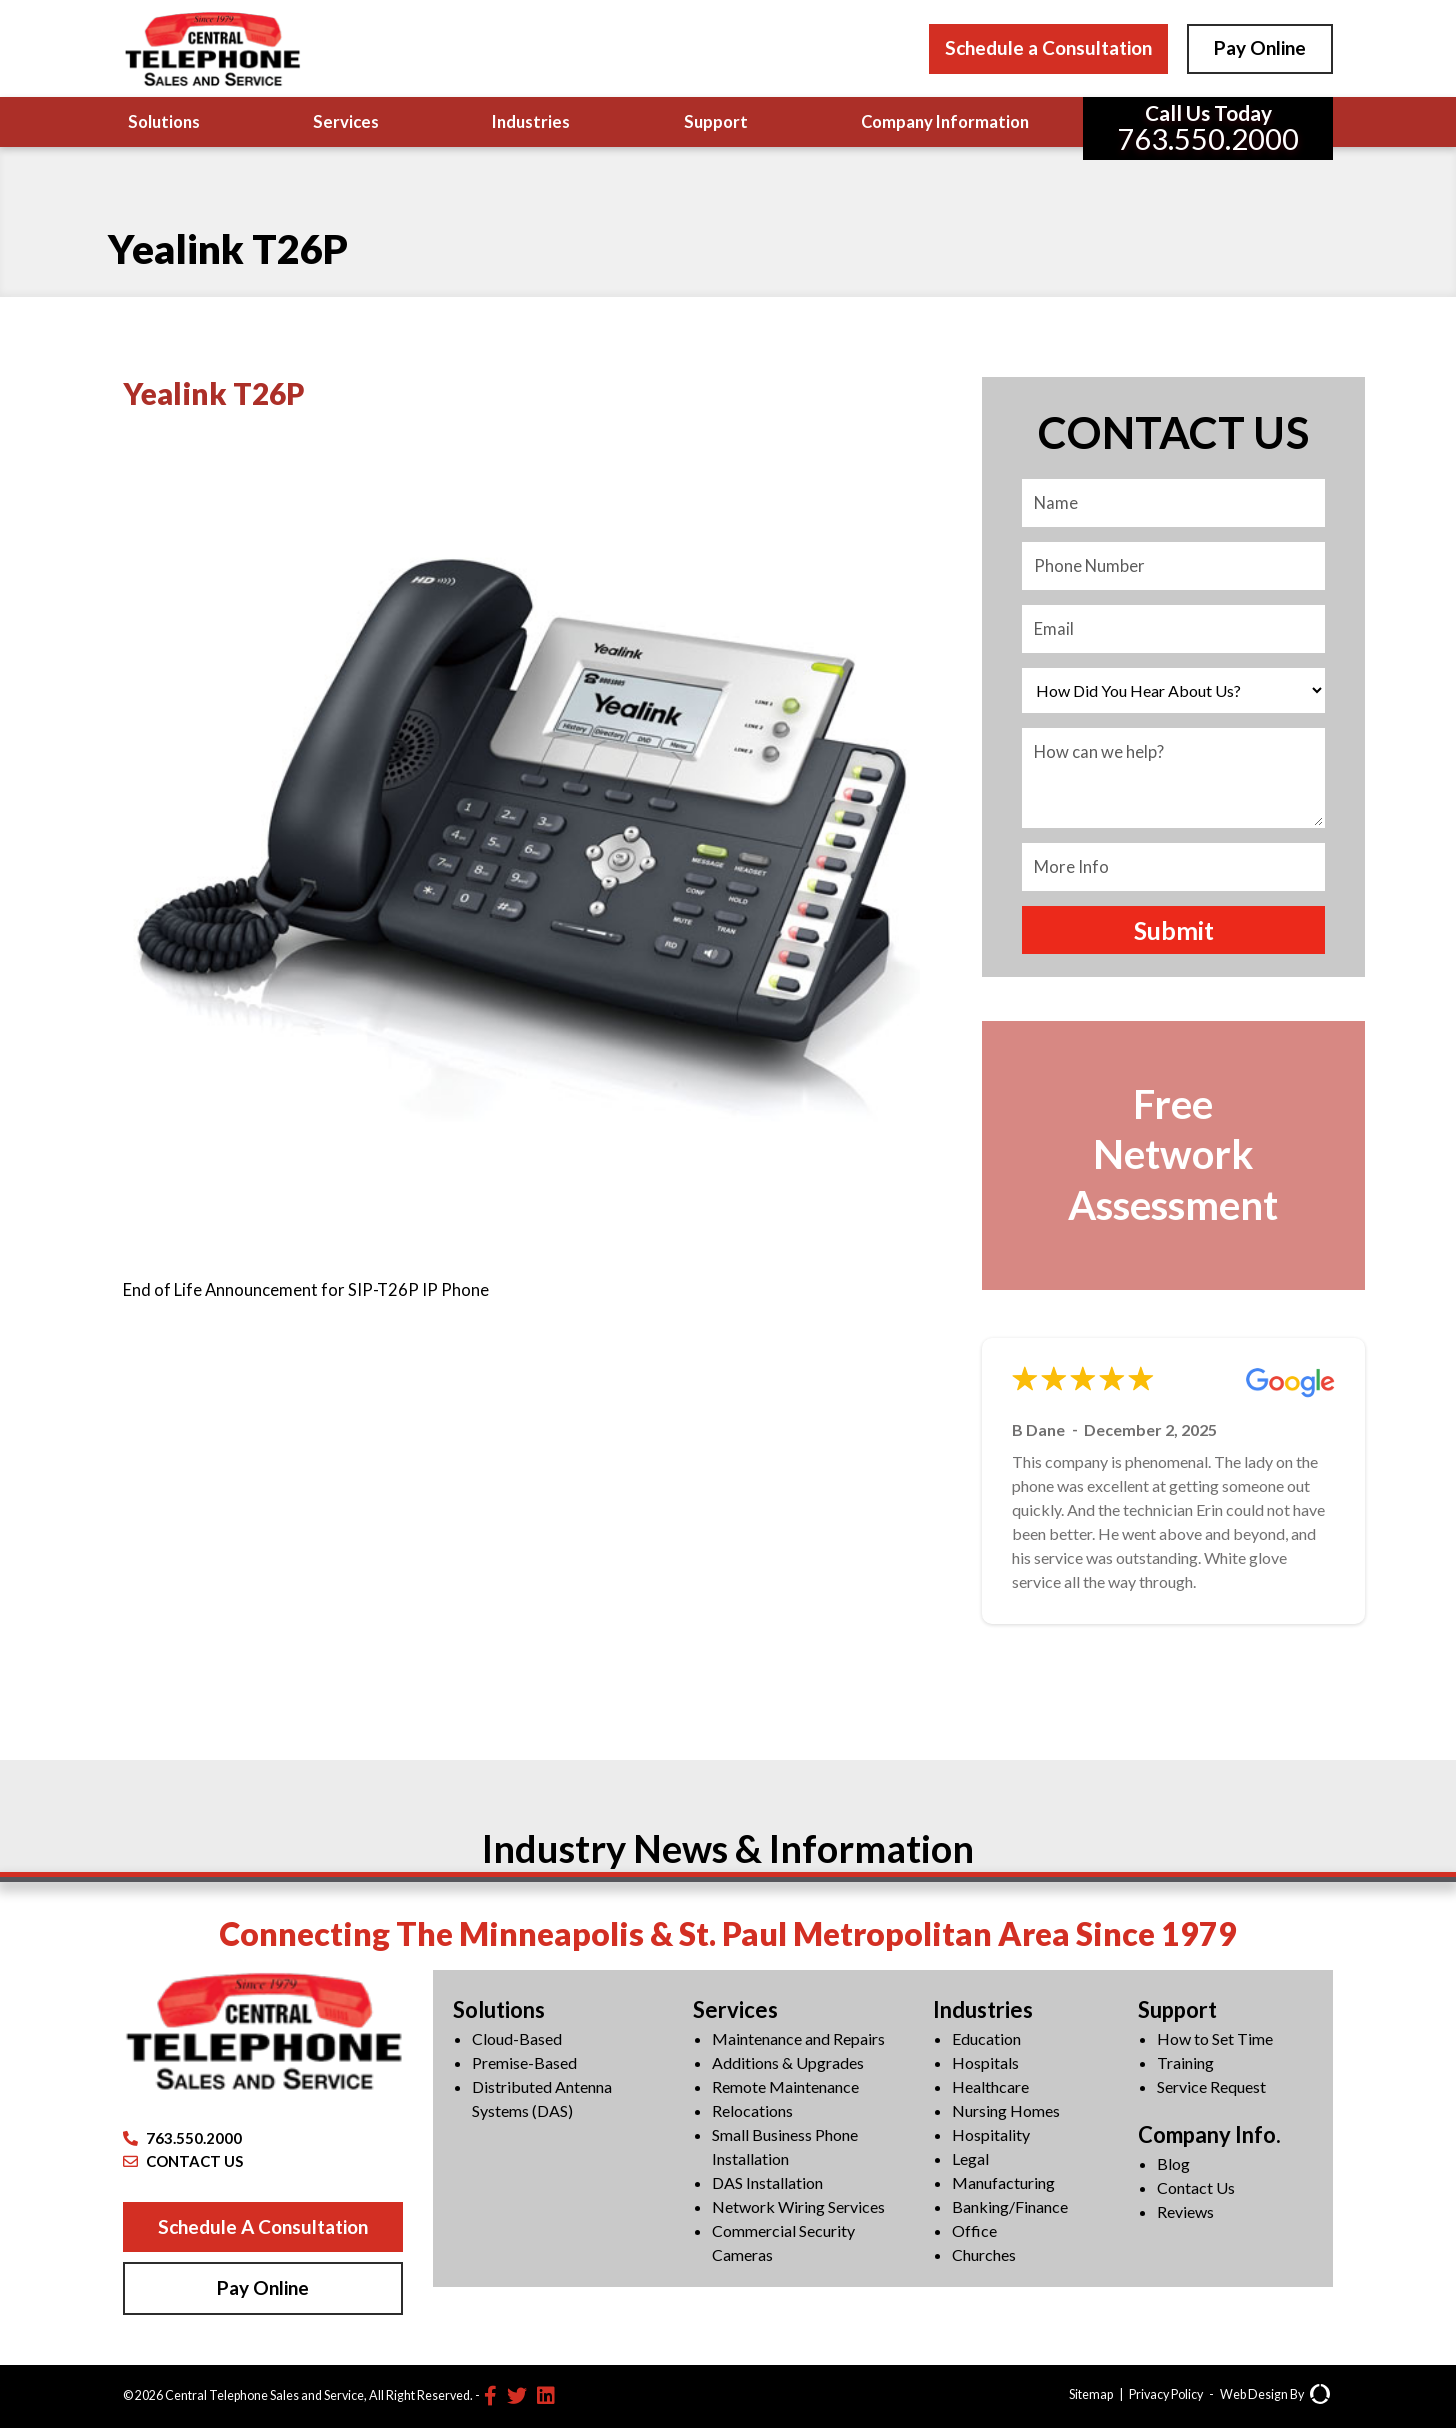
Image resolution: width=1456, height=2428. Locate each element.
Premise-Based (524, 2062)
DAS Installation (767, 2182)
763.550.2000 (182, 2138)
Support (716, 122)
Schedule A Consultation (263, 2226)
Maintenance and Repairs (798, 2038)
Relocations (752, 2110)
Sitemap (1091, 2394)
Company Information (945, 122)
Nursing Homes (1006, 2110)
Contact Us (1196, 2187)
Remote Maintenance (785, 2086)
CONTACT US (183, 2161)
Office (974, 2230)
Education (986, 2038)
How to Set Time (1215, 2038)
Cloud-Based (517, 2038)
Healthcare (990, 2086)
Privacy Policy (1166, 2394)
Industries (531, 122)
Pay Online (1260, 47)
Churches (984, 2254)
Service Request (1211, 2086)
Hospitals (985, 2062)
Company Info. (1209, 2134)
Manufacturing (1003, 2182)
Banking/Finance (1010, 2206)
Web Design (1254, 2394)
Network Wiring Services (798, 2206)
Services (346, 122)
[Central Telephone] (212, 48)
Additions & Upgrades (788, 2062)
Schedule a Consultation (1048, 47)
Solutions (164, 122)
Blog (1173, 2163)
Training (1185, 2062)
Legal (970, 2158)
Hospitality (991, 2134)
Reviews (1185, 2211)
